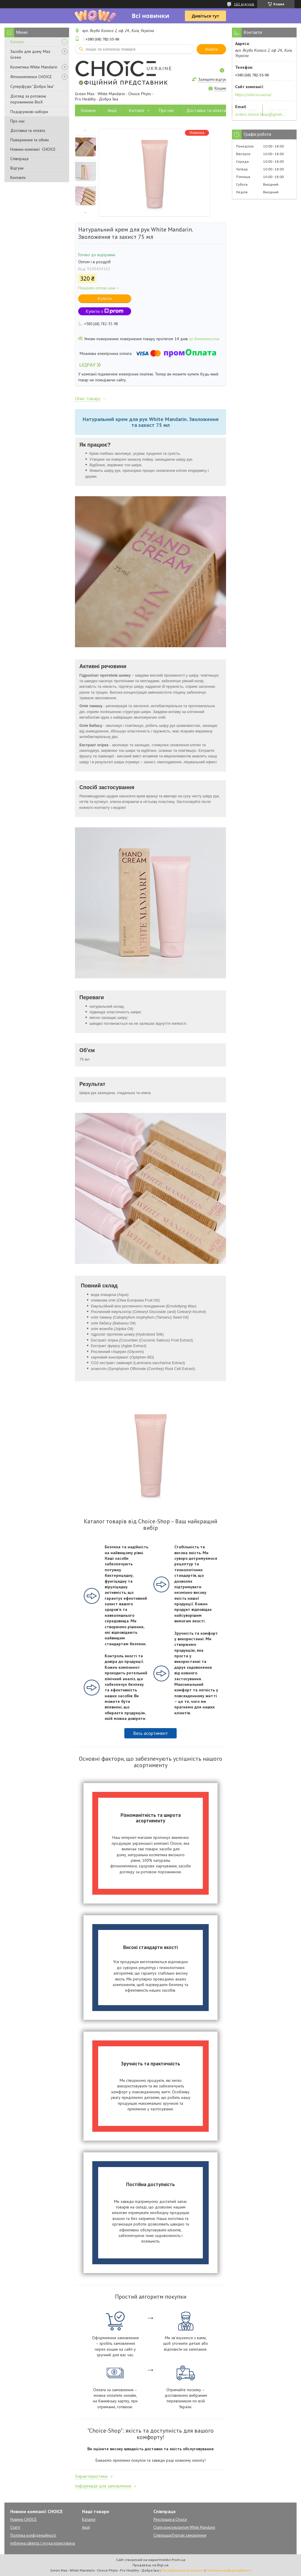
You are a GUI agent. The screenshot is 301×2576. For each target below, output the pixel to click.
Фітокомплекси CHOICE (31, 76)
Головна (88, 110)
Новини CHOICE (23, 2519)
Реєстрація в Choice (170, 2519)
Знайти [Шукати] (211, 49)
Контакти (18, 177)
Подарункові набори (29, 111)
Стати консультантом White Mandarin (184, 2527)
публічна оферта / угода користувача (42, 2543)
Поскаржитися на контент (182, 2570)
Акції (112, 110)
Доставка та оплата (27, 130)
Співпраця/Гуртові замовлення (179, 2535)
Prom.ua (178, 2559)
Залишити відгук (212, 79)
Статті (15, 2527)
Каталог (17, 41)
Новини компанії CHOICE (33, 149)
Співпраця (19, 158)
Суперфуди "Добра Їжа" (32, 86)
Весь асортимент (150, 1733)
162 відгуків (244, 4)
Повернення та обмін (29, 139)
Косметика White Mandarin (33, 67)
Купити (105, 298)
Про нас (17, 121)
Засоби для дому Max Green (30, 54)
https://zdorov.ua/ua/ (253, 94)
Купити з (104, 311)
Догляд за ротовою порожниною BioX (28, 99)
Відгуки (17, 168)
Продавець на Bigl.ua (150, 2565)
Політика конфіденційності (33, 2535)
